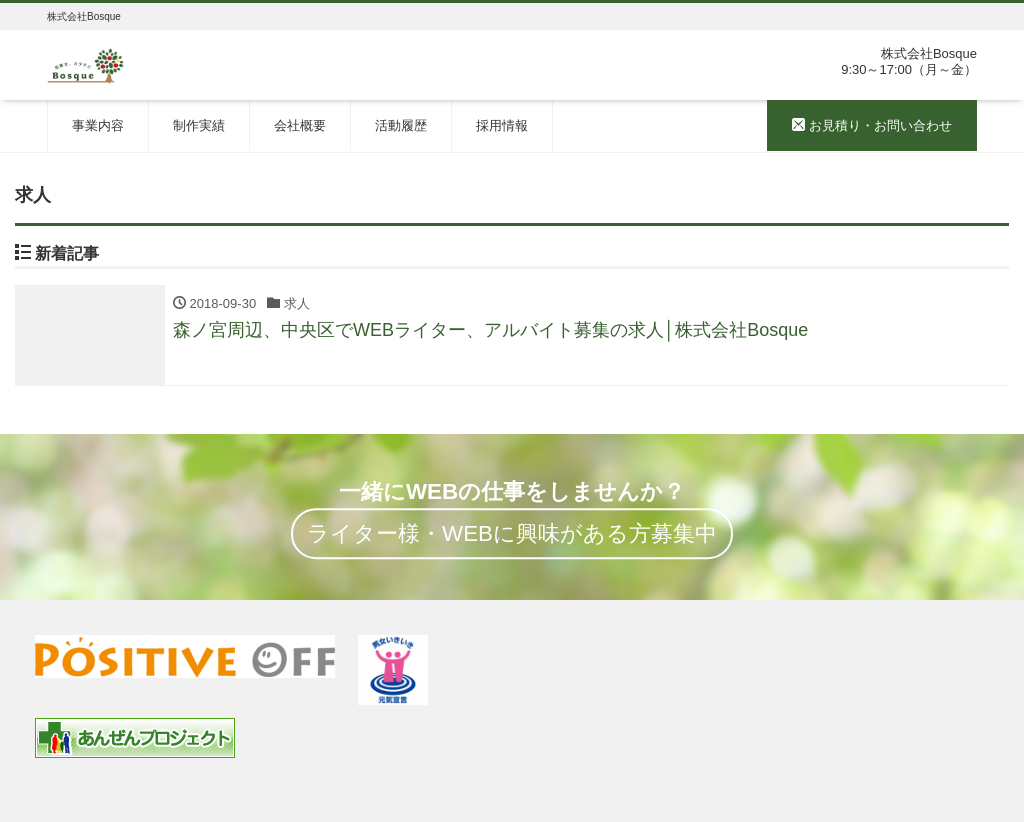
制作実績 (199, 125)
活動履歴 (401, 125)
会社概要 (300, 125)
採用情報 (502, 125)
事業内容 (98, 125)
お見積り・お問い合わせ (872, 125)
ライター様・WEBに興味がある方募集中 (512, 533)
